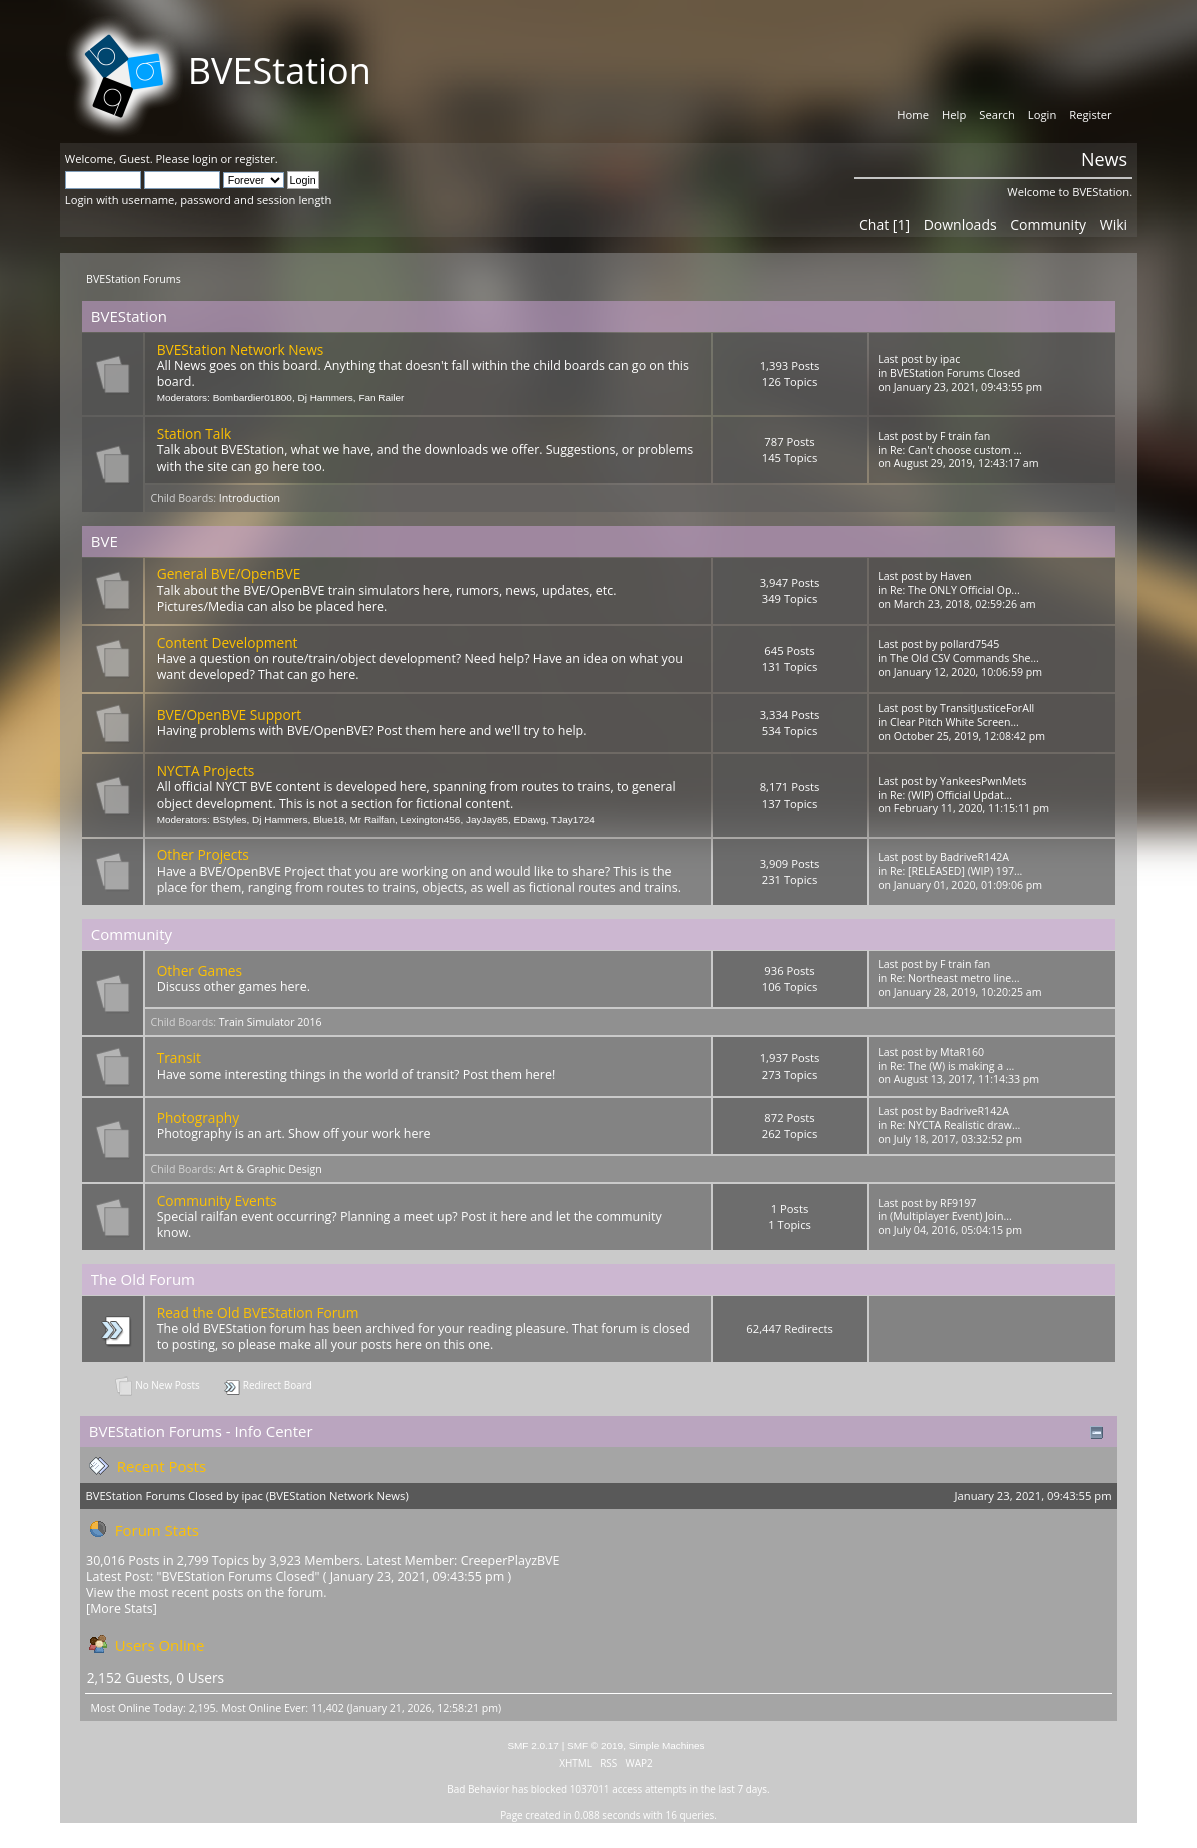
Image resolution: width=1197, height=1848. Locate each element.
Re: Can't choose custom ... (956, 450)
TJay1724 (573, 819)
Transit (179, 1057)
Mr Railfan (372, 819)
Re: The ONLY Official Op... (955, 590)
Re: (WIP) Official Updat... (951, 795)
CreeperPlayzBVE (510, 1560)
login (204, 158)
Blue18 (328, 819)
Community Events (217, 1200)
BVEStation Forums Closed (955, 373)
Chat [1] (884, 224)
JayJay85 (487, 819)
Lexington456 (431, 819)
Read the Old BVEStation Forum (258, 1312)
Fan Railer (381, 397)
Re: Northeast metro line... (955, 978)
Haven (955, 576)
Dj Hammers (324, 397)
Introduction (249, 498)
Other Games (199, 970)
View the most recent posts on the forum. (206, 1592)
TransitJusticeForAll (987, 708)
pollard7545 (969, 644)
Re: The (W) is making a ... (952, 1066)
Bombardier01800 (252, 397)
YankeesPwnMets (983, 781)
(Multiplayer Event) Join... (951, 1216)
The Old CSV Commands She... (964, 658)
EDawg (530, 819)
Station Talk (194, 433)
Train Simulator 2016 (270, 1022)
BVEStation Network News (240, 349)
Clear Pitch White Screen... (954, 722)
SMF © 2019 (595, 1745)
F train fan (965, 436)
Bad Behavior (478, 1789)
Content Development (227, 642)
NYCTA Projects (206, 770)
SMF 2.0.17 (533, 1745)
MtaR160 (962, 1052)
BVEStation (279, 70)
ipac (950, 359)
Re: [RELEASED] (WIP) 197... (956, 871)
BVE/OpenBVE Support (229, 714)
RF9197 (958, 1203)
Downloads (960, 224)
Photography (198, 1117)
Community (1048, 224)
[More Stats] (121, 1608)
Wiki (1113, 224)
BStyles (230, 819)
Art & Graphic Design (270, 1169)
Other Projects (203, 854)
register (255, 158)
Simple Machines (667, 1745)
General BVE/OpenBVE (229, 573)
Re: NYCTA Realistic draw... (955, 1125)
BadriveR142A (974, 857)
